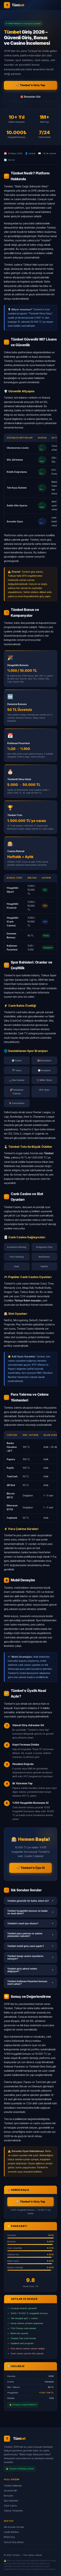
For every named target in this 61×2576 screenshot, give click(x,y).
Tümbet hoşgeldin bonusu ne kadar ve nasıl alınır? (30, 1914)
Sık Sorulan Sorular (14, 2527)
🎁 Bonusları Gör (30, 96)
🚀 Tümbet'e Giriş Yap (30, 85)
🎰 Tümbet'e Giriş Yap (30, 2201)
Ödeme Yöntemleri (13, 2510)
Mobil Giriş (9, 2537)
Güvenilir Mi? (10, 2490)
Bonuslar (8, 2495)
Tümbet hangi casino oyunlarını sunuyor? (30, 1960)
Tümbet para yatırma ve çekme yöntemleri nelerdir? (30, 1937)
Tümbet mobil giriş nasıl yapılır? (30, 1949)
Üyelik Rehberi (11, 2532)
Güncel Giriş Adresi (14, 2542)
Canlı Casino (10, 2505)
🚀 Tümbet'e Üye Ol (30, 1870)
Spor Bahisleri (11, 2500)
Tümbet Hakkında (13, 2485)
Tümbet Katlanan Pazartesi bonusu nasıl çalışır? (30, 1985)
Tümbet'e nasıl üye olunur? (30, 1926)
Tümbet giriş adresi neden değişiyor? (30, 1972)
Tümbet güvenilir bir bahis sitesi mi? (30, 1903)
